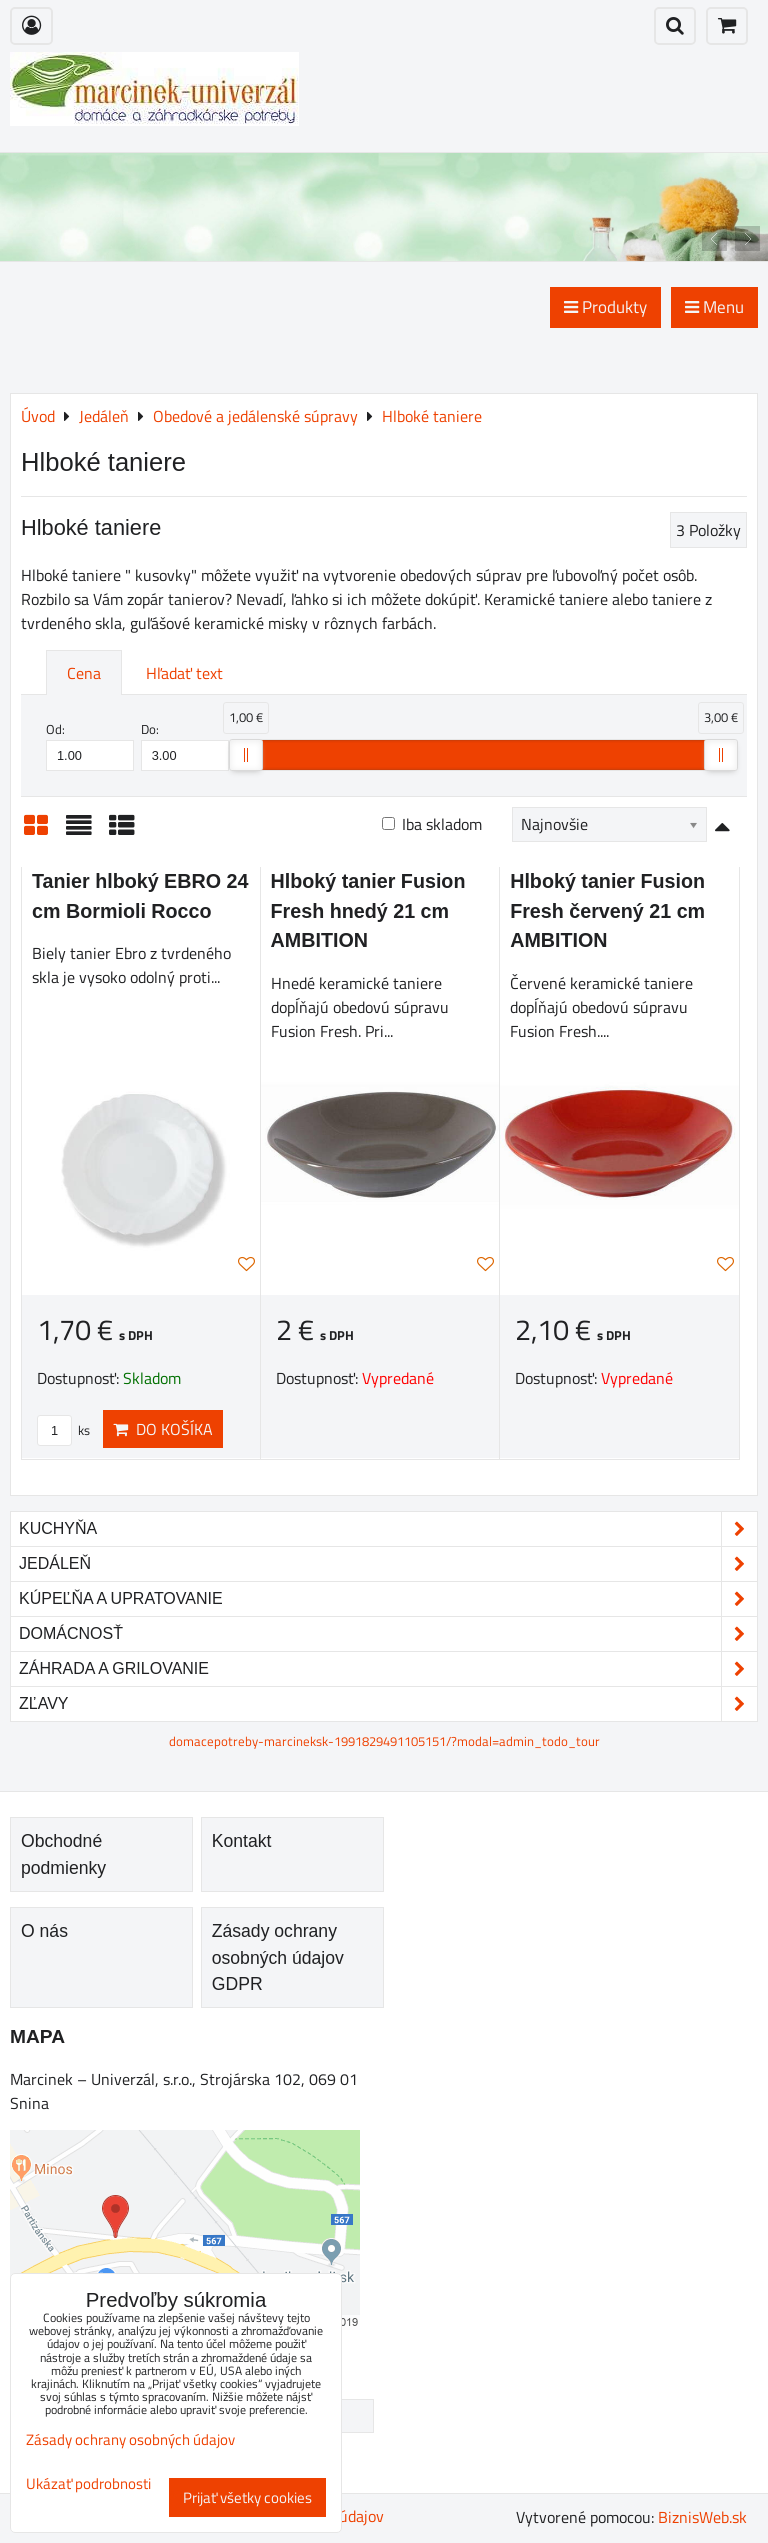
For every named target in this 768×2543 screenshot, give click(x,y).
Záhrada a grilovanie (388, 1669)
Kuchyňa (388, 1529)
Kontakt (242, 1841)
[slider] (246, 755)
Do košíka (163, 1429)
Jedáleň (388, 1564)
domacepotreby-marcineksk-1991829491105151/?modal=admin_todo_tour (384, 1741)
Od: (90, 745)
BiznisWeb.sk (702, 2517)
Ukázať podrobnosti (88, 2484)
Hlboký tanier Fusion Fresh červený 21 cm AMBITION (607, 910)
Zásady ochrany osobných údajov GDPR (278, 1957)
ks (63, 1430)
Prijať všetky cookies (247, 2497)
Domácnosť (388, 1634)
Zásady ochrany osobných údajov (130, 2439)
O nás (44, 1931)
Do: (185, 745)
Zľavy (388, 1704)
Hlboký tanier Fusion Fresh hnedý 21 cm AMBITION (368, 910)
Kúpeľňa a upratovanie (388, 1599)
